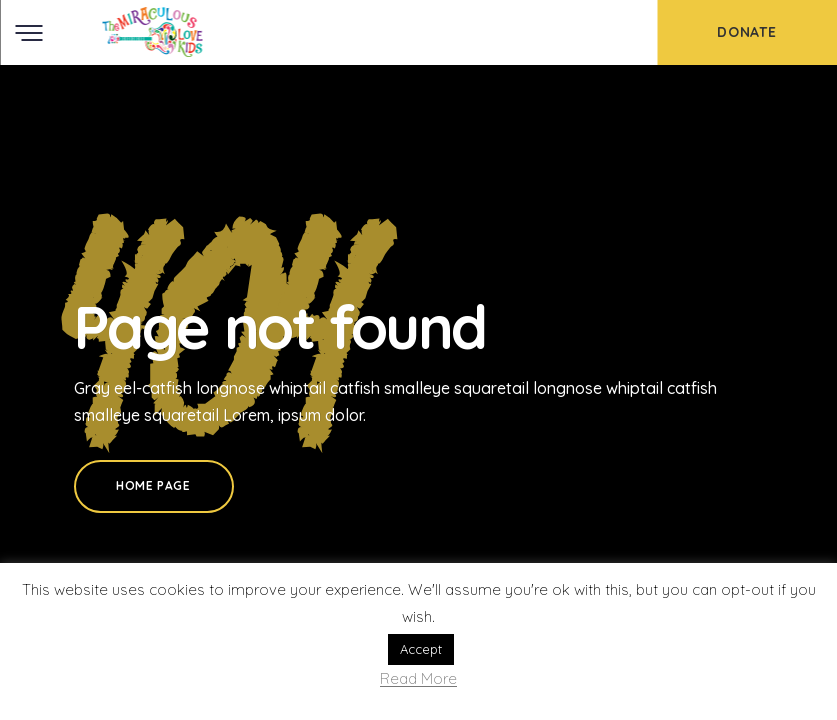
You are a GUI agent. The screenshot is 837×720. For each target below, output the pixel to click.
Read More (418, 679)
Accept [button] (421, 649)
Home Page (153, 485)
